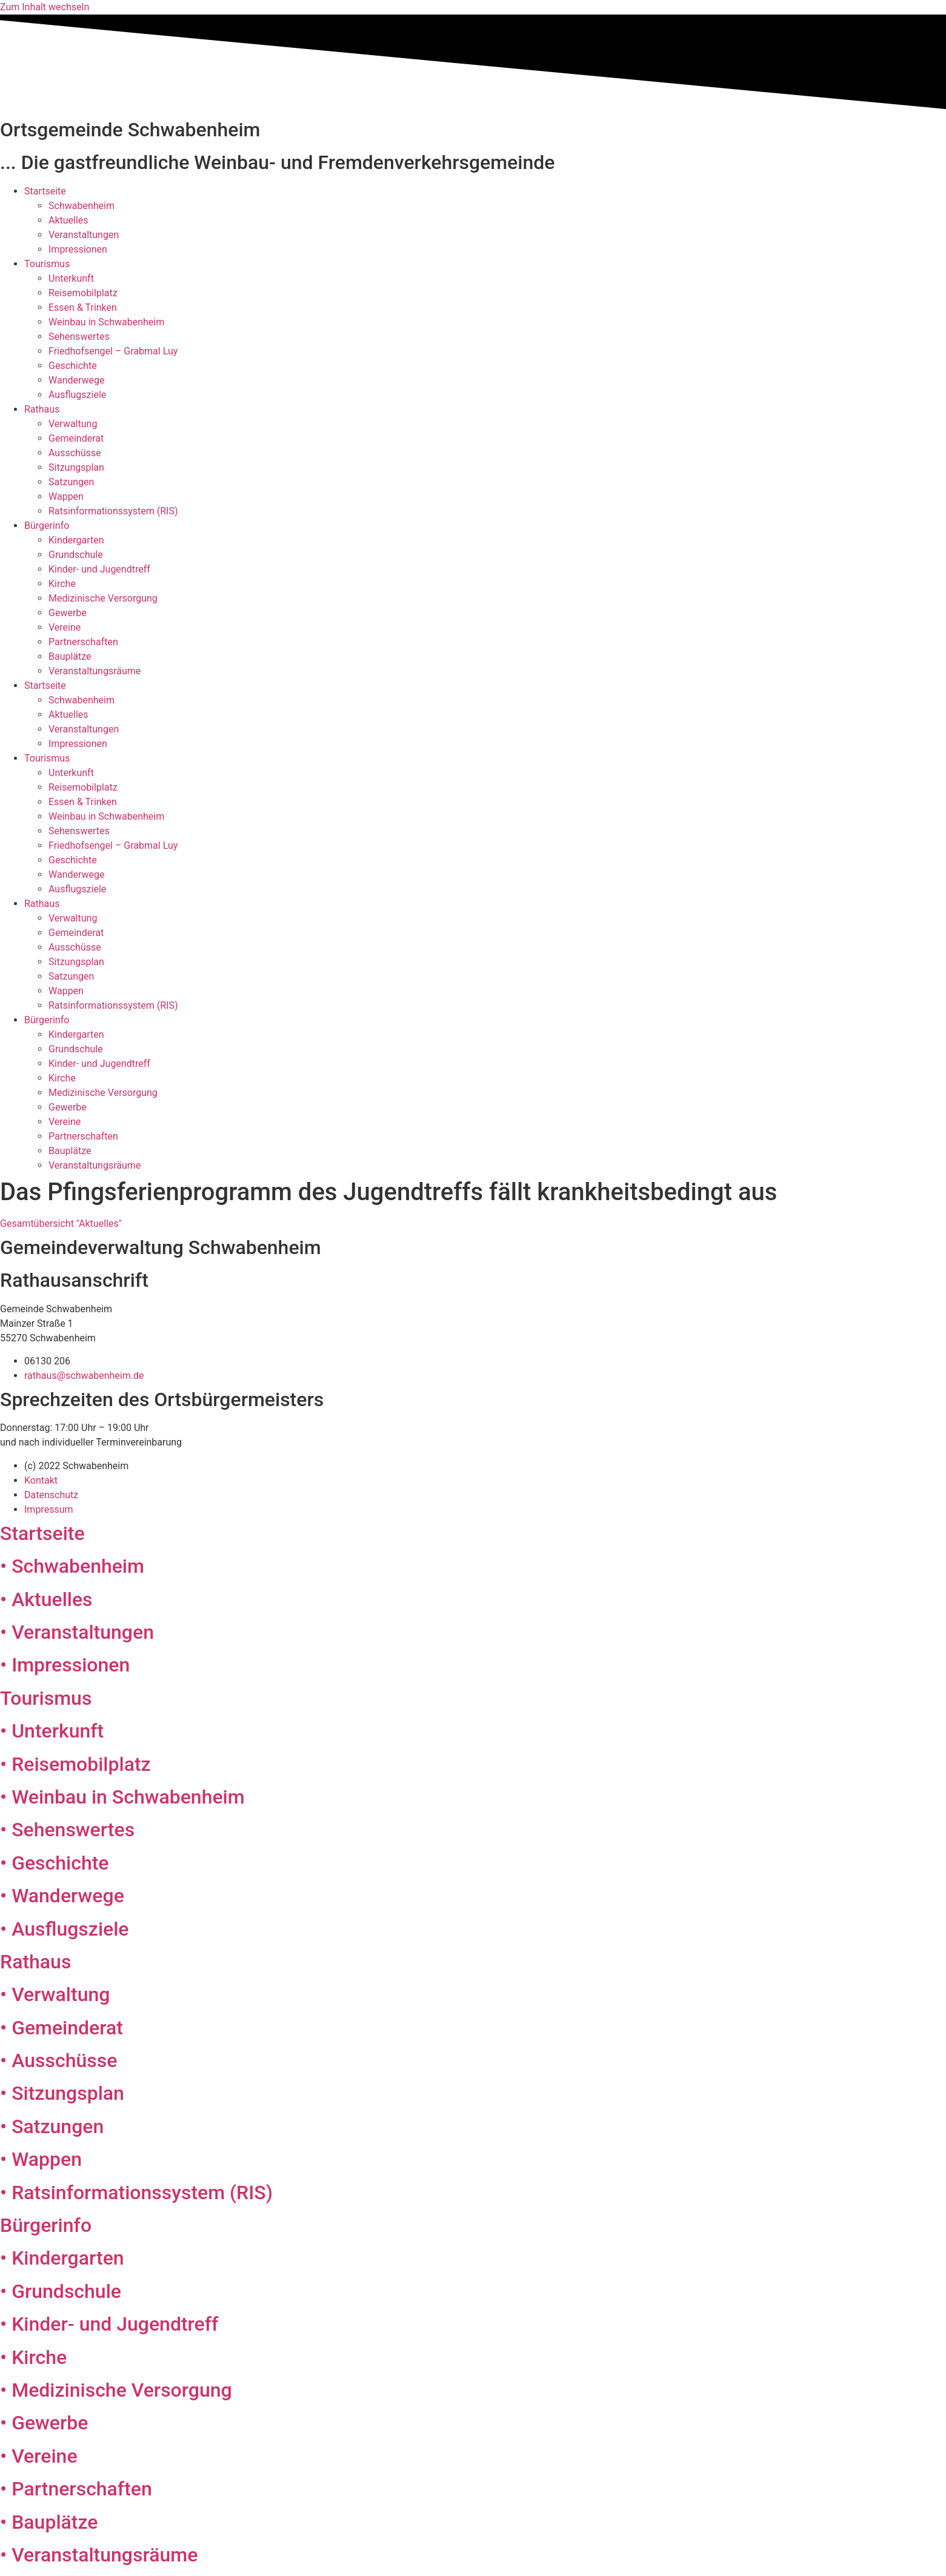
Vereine (64, 627)
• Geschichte (54, 1862)
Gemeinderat (76, 438)
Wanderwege (76, 380)
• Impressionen (65, 1664)
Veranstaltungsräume (94, 671)
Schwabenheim (81, 205)
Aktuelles (68, 220)
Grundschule (75, 554)
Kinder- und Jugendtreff (99, 569)
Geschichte (72, 365)
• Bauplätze (49, 2522)
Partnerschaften (83, 642)
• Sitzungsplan (62, 2093)
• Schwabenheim (72, 1566)
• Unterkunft (52, 1730)
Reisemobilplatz (83, 293)
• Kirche (33, 2357)
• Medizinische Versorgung (116, 2390)
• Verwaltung (55, 1994)
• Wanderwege (62, 1895)
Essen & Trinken (82, 307)
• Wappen (41, 2159)
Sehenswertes (79, 336)
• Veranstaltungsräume (99, 2554)
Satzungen (71, 482)
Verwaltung (72, 424)
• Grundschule (60, 2291)
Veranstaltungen (83, 235)
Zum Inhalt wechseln (44, 7)
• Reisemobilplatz (75, 1764)
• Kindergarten (62, 2257)
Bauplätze (70, 656)
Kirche (62, 583)
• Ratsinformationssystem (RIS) (136, 2192)
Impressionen (77, 249)
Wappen (66, 496)
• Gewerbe (44, 2422)
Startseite (45, 191)
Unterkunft (71, 278)
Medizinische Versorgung (103, 598)
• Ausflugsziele (64, 1928)
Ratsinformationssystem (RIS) (113, 511)
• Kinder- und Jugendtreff (109, 2323)
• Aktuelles (46, 1599)
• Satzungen (52, 2126)
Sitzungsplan (76, 467)
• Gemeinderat (61, 2027)
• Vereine (39, 2456)
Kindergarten (76, 540)
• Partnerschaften (76, 2488)
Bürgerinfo (46, 525)
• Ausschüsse (58, 2060)
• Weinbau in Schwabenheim (122, 1796)
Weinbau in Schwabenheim (106, 322)
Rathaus (41, 409)
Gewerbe (67, 613)
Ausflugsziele (77, 394)
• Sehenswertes (67, 1829)
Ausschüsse (74, 453)
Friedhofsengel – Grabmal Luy (113, 351)
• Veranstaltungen (77, 1632)
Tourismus (47, 264)
